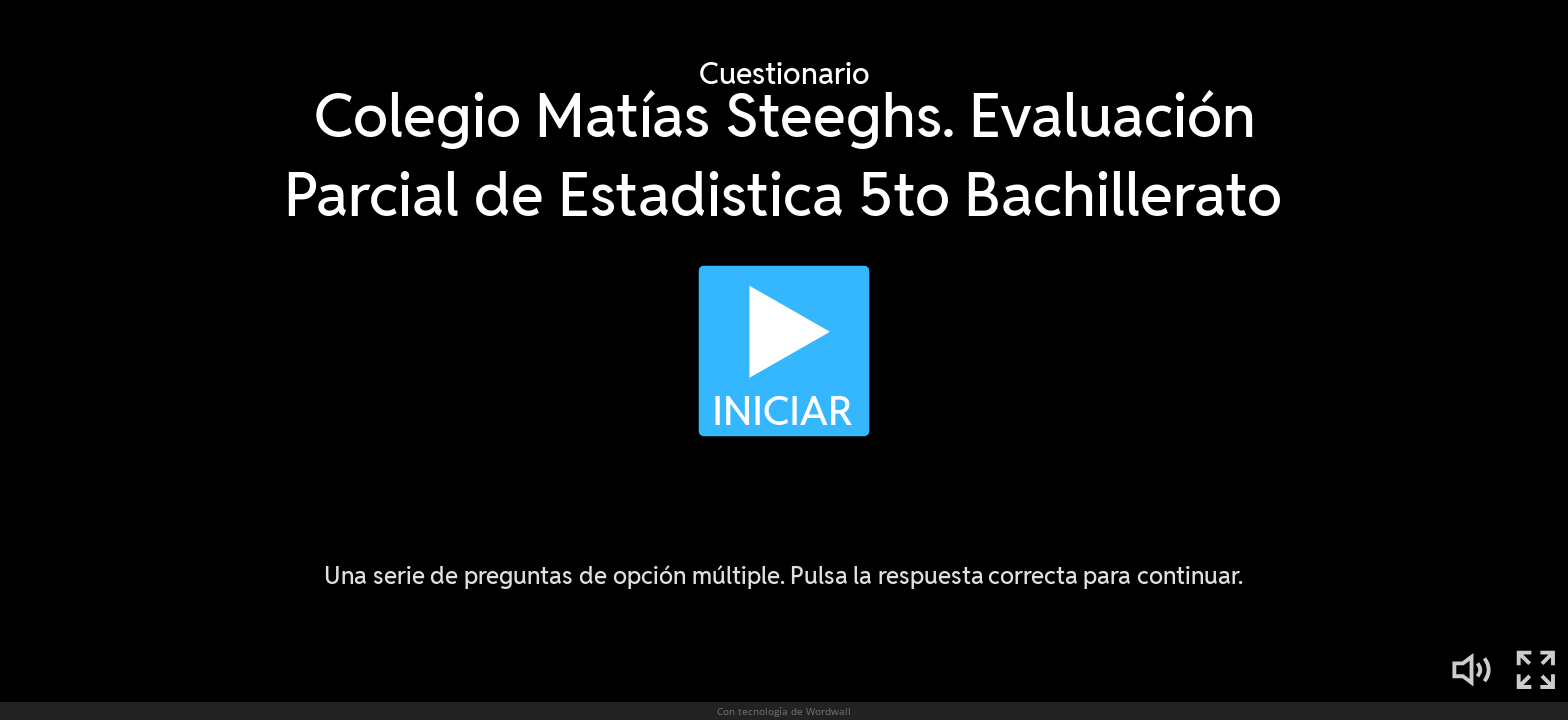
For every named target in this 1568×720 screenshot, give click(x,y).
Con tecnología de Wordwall (784, 711)
